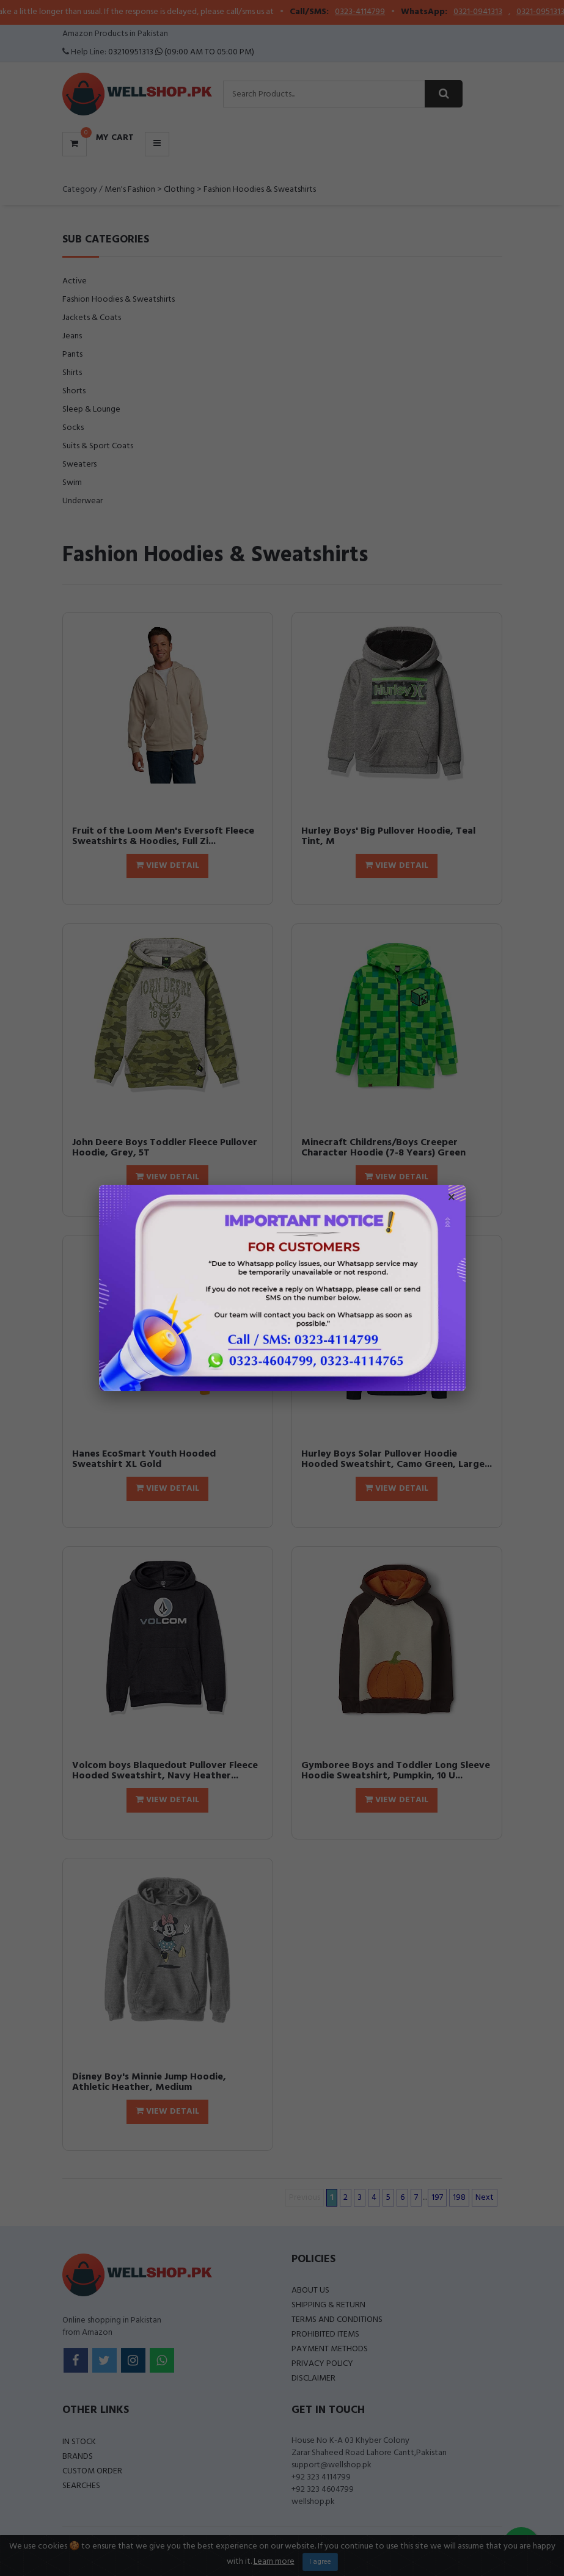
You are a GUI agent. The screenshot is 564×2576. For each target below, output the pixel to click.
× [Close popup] (451, 1199)
